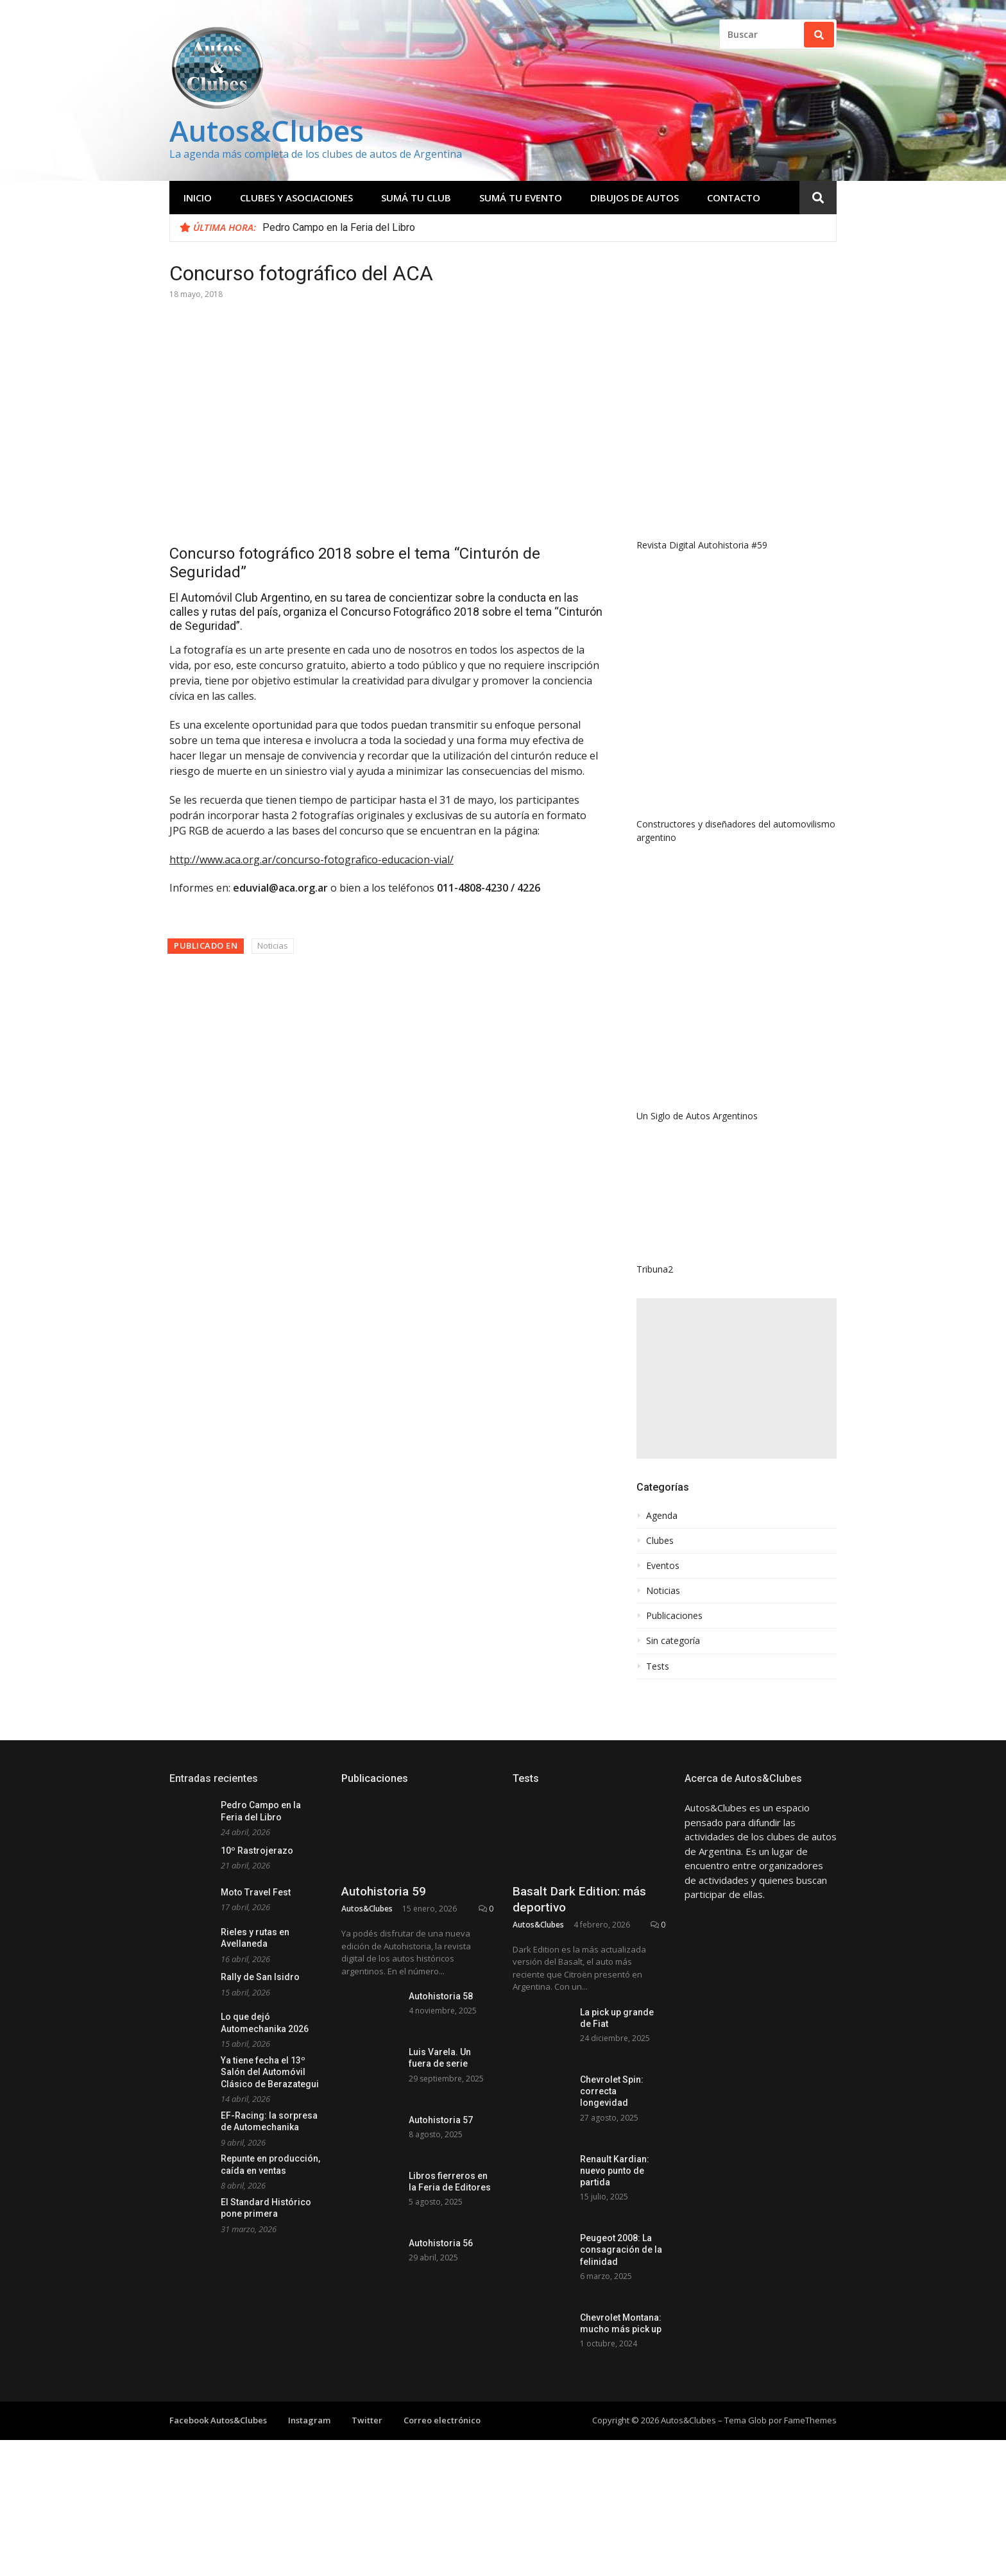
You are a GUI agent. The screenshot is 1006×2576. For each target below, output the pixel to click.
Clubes (660, 1540)
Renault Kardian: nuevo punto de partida (614, 2170)
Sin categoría (673, 1641)
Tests (657, 1666)
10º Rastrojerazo (257, 1850)
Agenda (662, 1515)
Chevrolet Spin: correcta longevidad (612, 2091)
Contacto (733, 197)
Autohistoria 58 (441, 1996)
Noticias (272, 945)
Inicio (197, 197)
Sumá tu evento (520, 197)
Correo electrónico (442, 2427)
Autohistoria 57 (441, 2120)
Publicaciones (674, 1616)
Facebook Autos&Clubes (218, 2427)
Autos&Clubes (266, 130)
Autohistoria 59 (383, 1891)
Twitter (367, 2427)
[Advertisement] (736, 1378)
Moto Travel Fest (256, 1892)
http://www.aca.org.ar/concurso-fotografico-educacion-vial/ (311, 859)
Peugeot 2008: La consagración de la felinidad (621, 2249)
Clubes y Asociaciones (296, 197)
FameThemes (810, 2427)
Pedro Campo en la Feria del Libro (338, 227)
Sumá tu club (416, 197)
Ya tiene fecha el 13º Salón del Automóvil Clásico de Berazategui (270, 2072)
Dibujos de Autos (634, 197)
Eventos (662, 1566)
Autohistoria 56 (441, 2243)
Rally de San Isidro (260, 1977)
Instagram (309, 2427)
